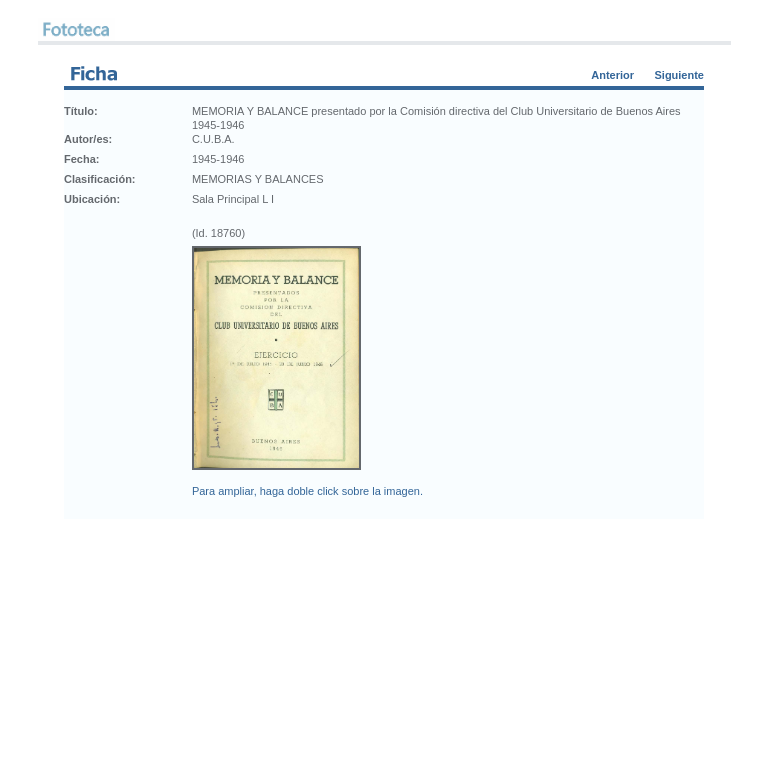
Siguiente (679, 75)
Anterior (612, 75)
